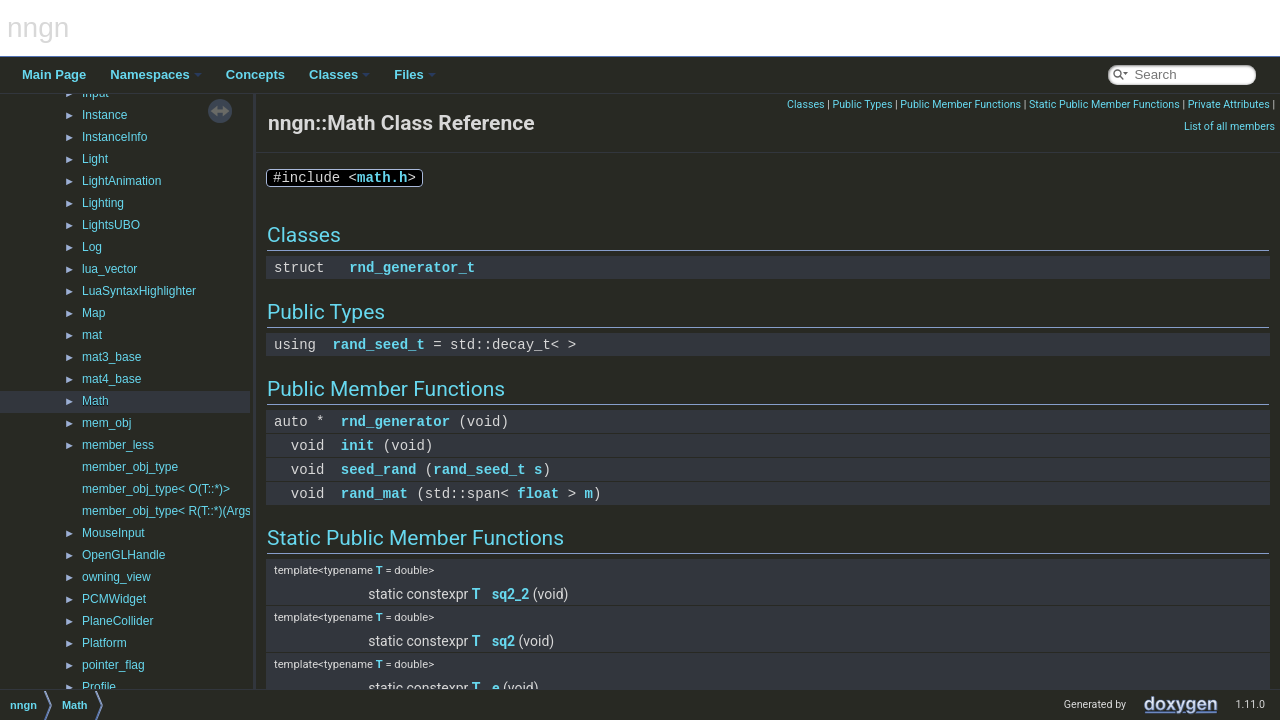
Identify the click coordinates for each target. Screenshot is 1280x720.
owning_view (116, 577)
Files (415, 74)
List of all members (1229, 126)
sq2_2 (510, 594)
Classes (339, 74)
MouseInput (113, 533)
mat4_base (111, 379)
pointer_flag (113, 665)
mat (92, 335)
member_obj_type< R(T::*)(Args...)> (177, 511)
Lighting (103, 203)
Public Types (862, 104)
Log (92, 247)
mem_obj (106, 423)
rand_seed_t (378, 344)
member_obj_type (130, 467)
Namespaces (156, 74)
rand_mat (374, 493)
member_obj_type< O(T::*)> (156, 489)
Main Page (54, 74)
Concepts (255, 74)
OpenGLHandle (123, 555)
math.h (382, 177)
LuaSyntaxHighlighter (139, 291)
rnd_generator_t (412, 267)
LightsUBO (111, 225)
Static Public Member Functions (1104, 104)
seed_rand (379, 469)
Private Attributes (1229, 104)
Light (95, 159)
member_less (118, 445)
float (538, 493)
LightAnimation (121, 181)
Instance (104, 115)
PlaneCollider (117, 621)
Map (93, 313)
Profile (99, 687)
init (358, 445)
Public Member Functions (960, 104)
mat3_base (111, 357)
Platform (104, 643)
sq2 (503, 641)
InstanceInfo (114, 137)
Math (95, 401)
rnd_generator (395, 421)
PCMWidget (114, 599)
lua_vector (109, 269)
